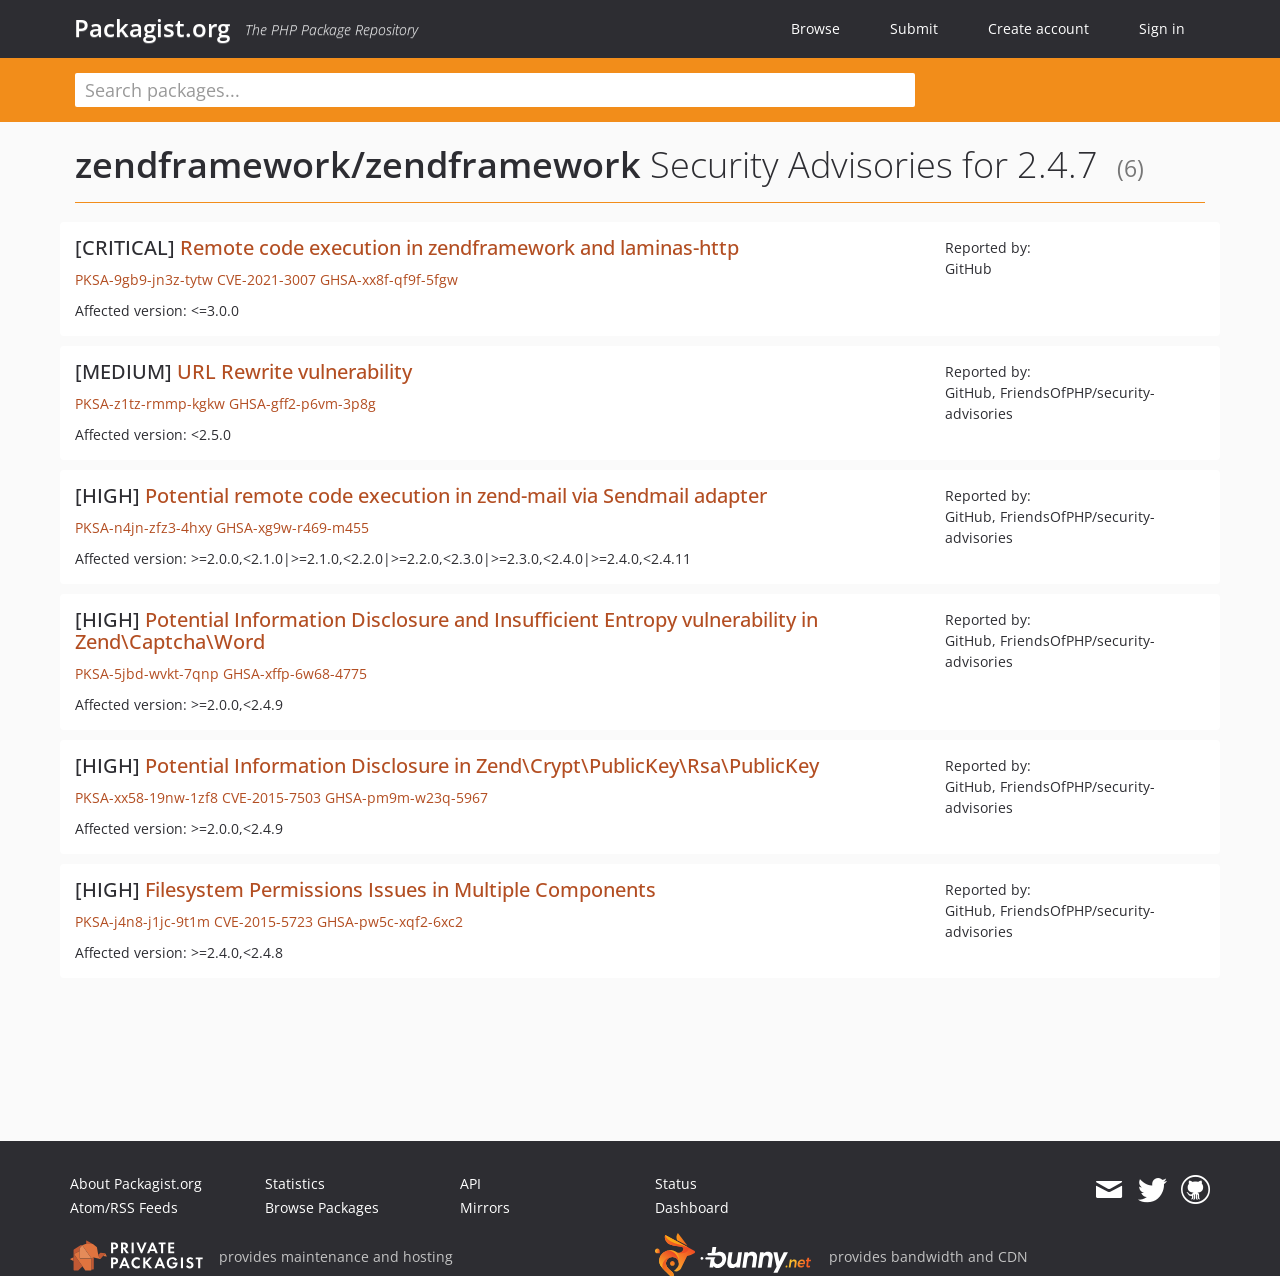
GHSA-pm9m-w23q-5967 (406, 797)
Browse (815, 28)
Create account (1038, 28)
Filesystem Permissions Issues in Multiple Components (400, 889)
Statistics (295, 1183)
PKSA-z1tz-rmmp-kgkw (150, 403)
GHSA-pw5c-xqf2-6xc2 (390, 921)
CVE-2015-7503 (271, 797)
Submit (914, 28)
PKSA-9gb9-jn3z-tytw (144, 279)
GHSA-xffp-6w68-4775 (295, 673)
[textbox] (495, 90)
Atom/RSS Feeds (124, 1207)
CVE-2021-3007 (266, 279)
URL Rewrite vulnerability (294, 371)
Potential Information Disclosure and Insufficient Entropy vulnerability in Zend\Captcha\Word (446, 630)
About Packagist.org (136, 1183)
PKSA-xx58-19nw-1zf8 (146, 797)
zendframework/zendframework (358, 164)
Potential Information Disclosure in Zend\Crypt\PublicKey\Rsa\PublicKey (482, 765)
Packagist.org (152, 28)
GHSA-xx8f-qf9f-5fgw (389, 279)
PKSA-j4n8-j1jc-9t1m (142, 921)
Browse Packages (322, 1207)
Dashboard (692, 1207)
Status (676, 1183)
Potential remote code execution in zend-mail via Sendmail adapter (456, 495)
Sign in (1162, 28)
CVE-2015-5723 (263, 921)
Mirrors (485, 1207)
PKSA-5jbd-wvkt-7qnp (147, 673)
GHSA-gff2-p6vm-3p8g (302, 403)
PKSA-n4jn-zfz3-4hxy (143, 527)
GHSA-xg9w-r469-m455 (292, 527)
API (470, 1183)
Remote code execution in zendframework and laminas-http (459, 247)
